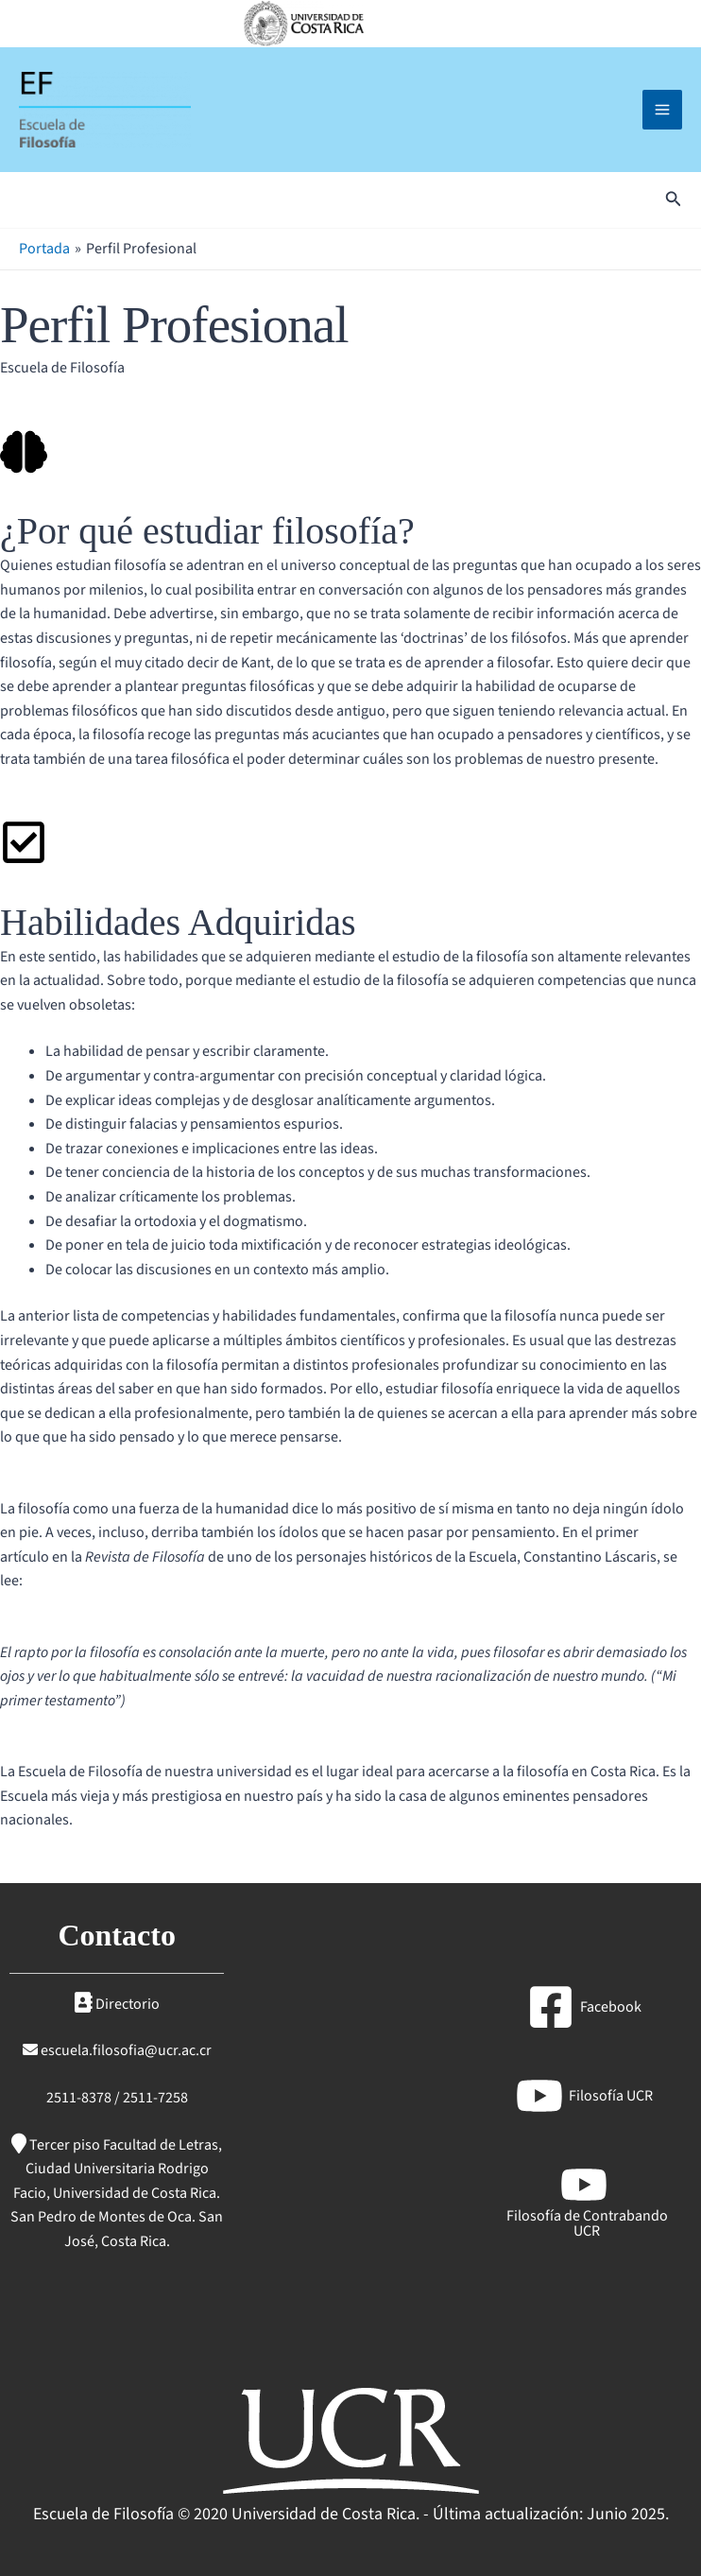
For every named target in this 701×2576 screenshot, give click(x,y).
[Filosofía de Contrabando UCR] (584, 2199)
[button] (673, 204)
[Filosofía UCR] (584, 2095)
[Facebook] (584, 2006)
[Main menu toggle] (662, 111)
